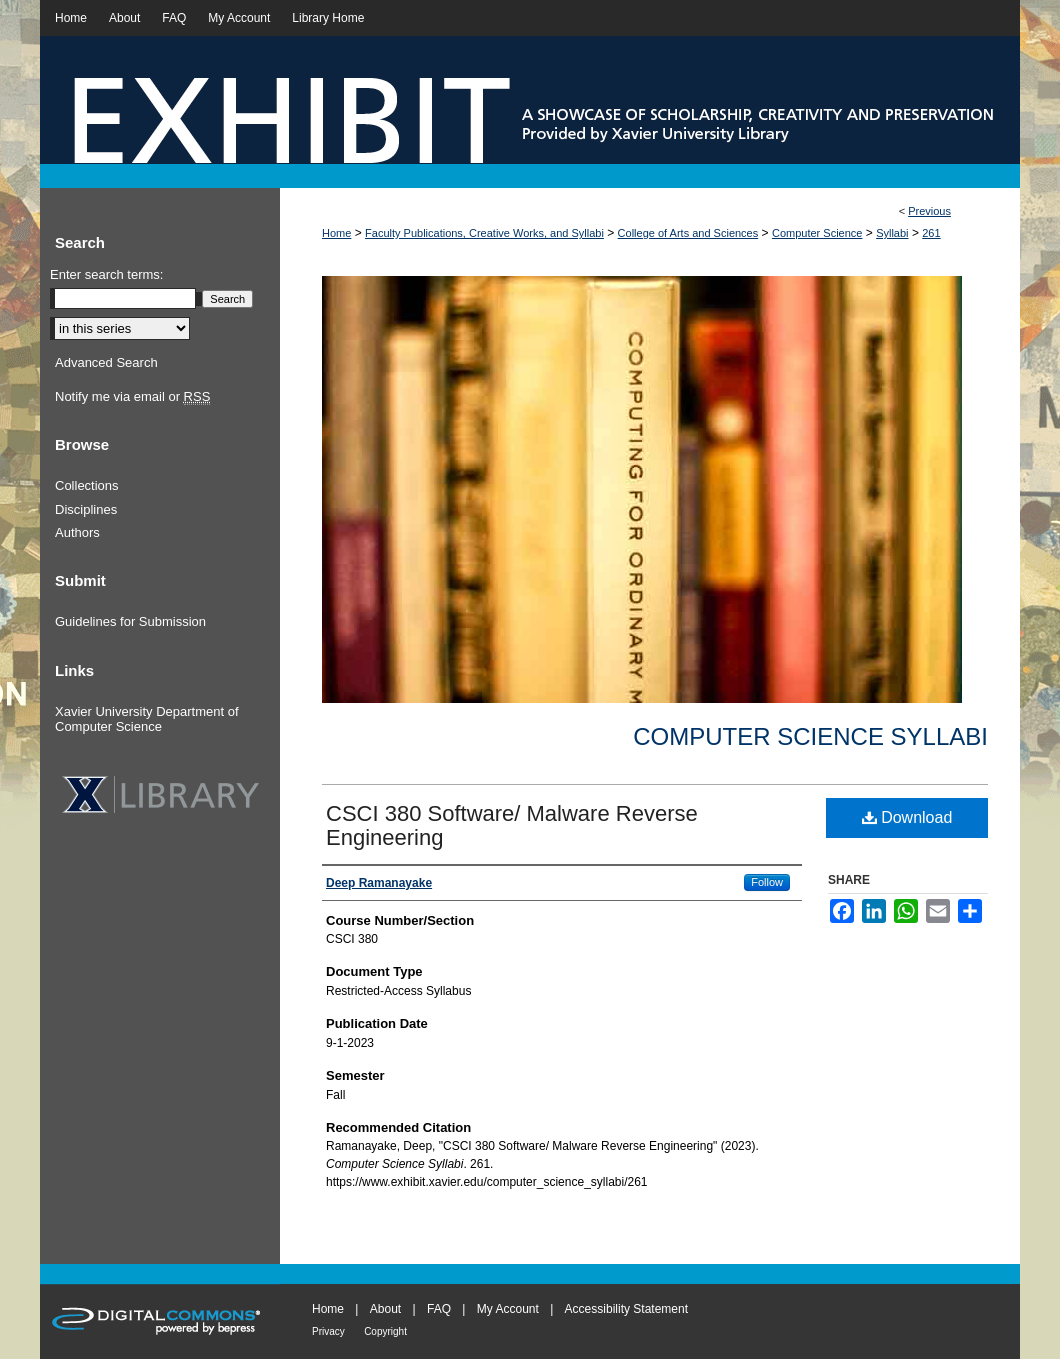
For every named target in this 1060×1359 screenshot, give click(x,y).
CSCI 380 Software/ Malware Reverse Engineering (512, 825)
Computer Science (817, 233)
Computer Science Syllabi (810, 736)
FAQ (439, 1309)
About (385, 1309)
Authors (77, 532)
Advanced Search (106, 362)
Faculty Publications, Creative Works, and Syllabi (484, 233)
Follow (767, 882)
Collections (87, 485)
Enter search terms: (106, 274)
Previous (929, 211)
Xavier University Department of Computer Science (147, 719)
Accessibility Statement (626, 1309)
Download (907, 817)
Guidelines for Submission (130, 621)
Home (336, 233)
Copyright (385, 1331)
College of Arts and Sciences (688, 233)
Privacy (328, 1331)
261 (931, 233)
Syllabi (892, 233)
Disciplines (86, 509)
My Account (508, 1309)
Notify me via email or (132, 397)
